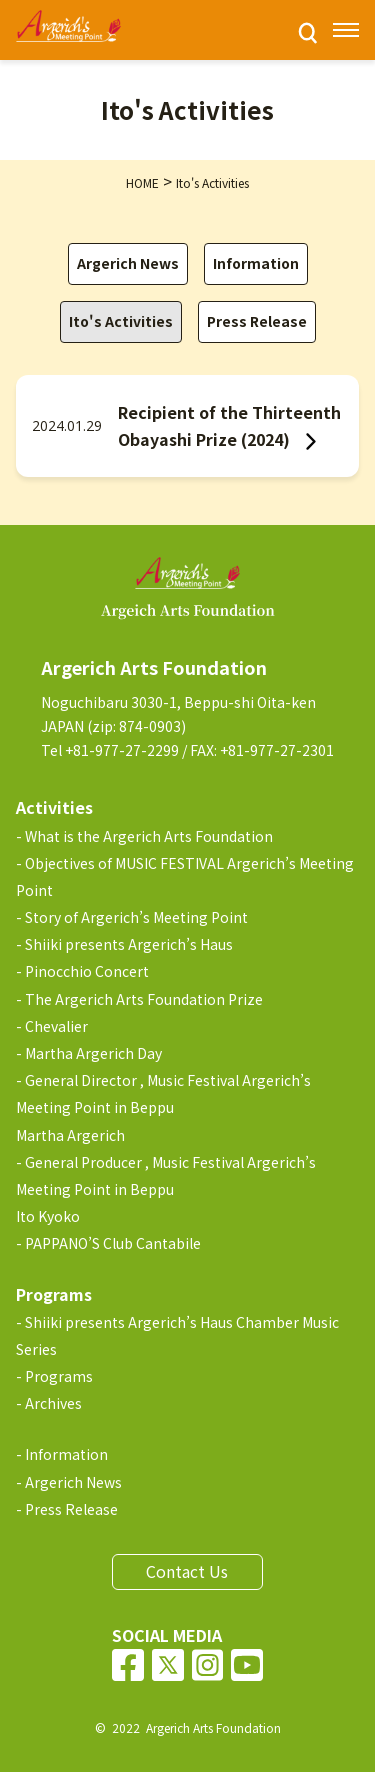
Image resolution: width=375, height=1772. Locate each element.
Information (256, 263)
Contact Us (187, 1571)
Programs (59, 1376)
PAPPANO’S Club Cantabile (113, 1243)
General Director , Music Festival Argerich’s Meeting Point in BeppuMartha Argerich (163, 1107)
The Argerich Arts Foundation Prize (144, 999)
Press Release (257, 321)
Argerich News (128, 263)
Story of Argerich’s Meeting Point (136, 917)
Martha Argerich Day (93, 1053)
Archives (53, 1403)
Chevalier (56, 1026)
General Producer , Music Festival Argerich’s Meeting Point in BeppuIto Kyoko (166, 1189)
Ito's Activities (121, 321)
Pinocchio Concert (87, 971)
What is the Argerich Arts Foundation (149, 836)
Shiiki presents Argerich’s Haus (129, 944)
